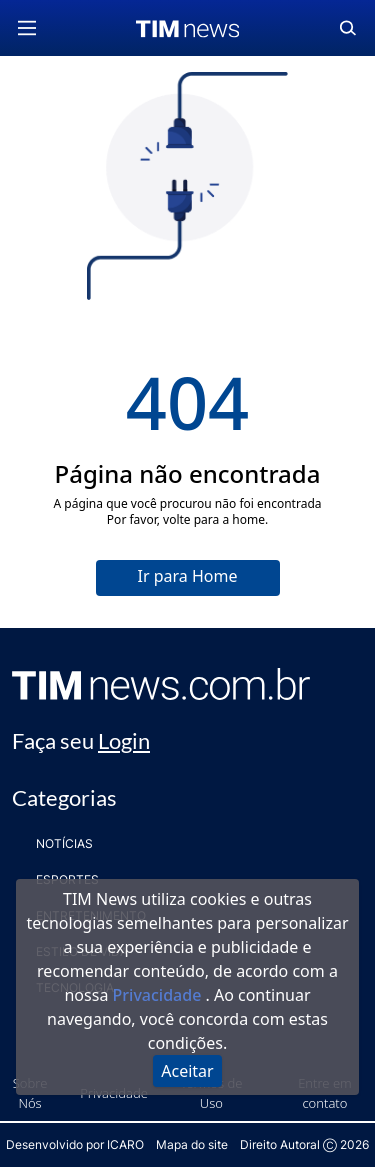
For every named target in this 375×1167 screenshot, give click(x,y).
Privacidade (159, 995)
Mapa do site (192, 1144)
